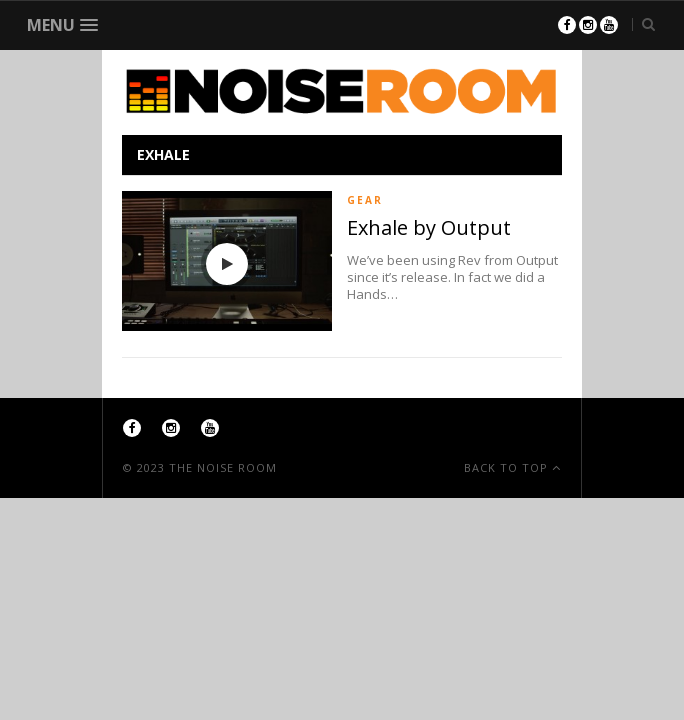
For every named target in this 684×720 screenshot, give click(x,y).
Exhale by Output (429, 227)
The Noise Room (223, 467)
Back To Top (508, 467)
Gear (365, 200)
